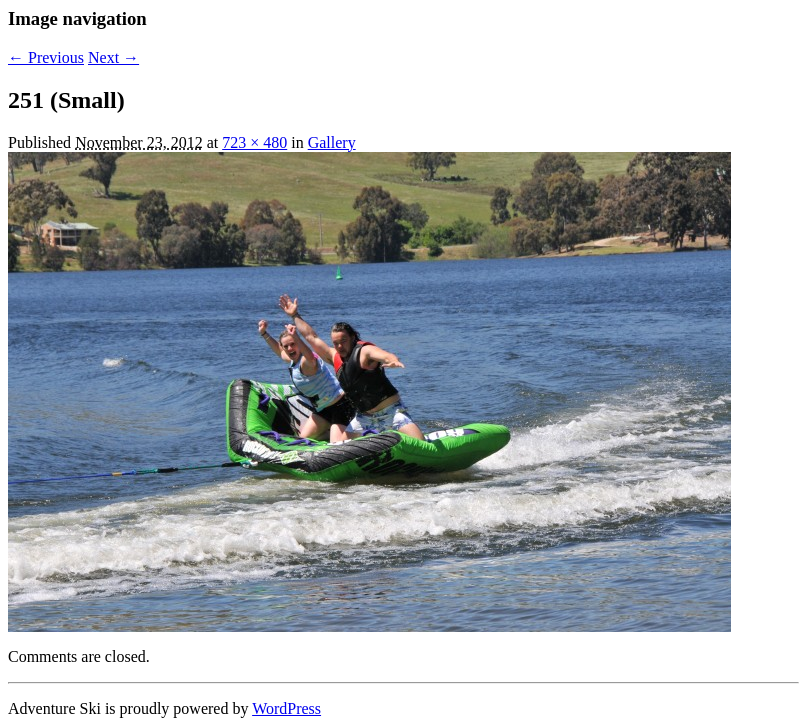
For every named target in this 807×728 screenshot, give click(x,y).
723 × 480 (254, 142)
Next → (113, 57)
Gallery (332, 142)
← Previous (46, 57)
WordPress (286, 708)
